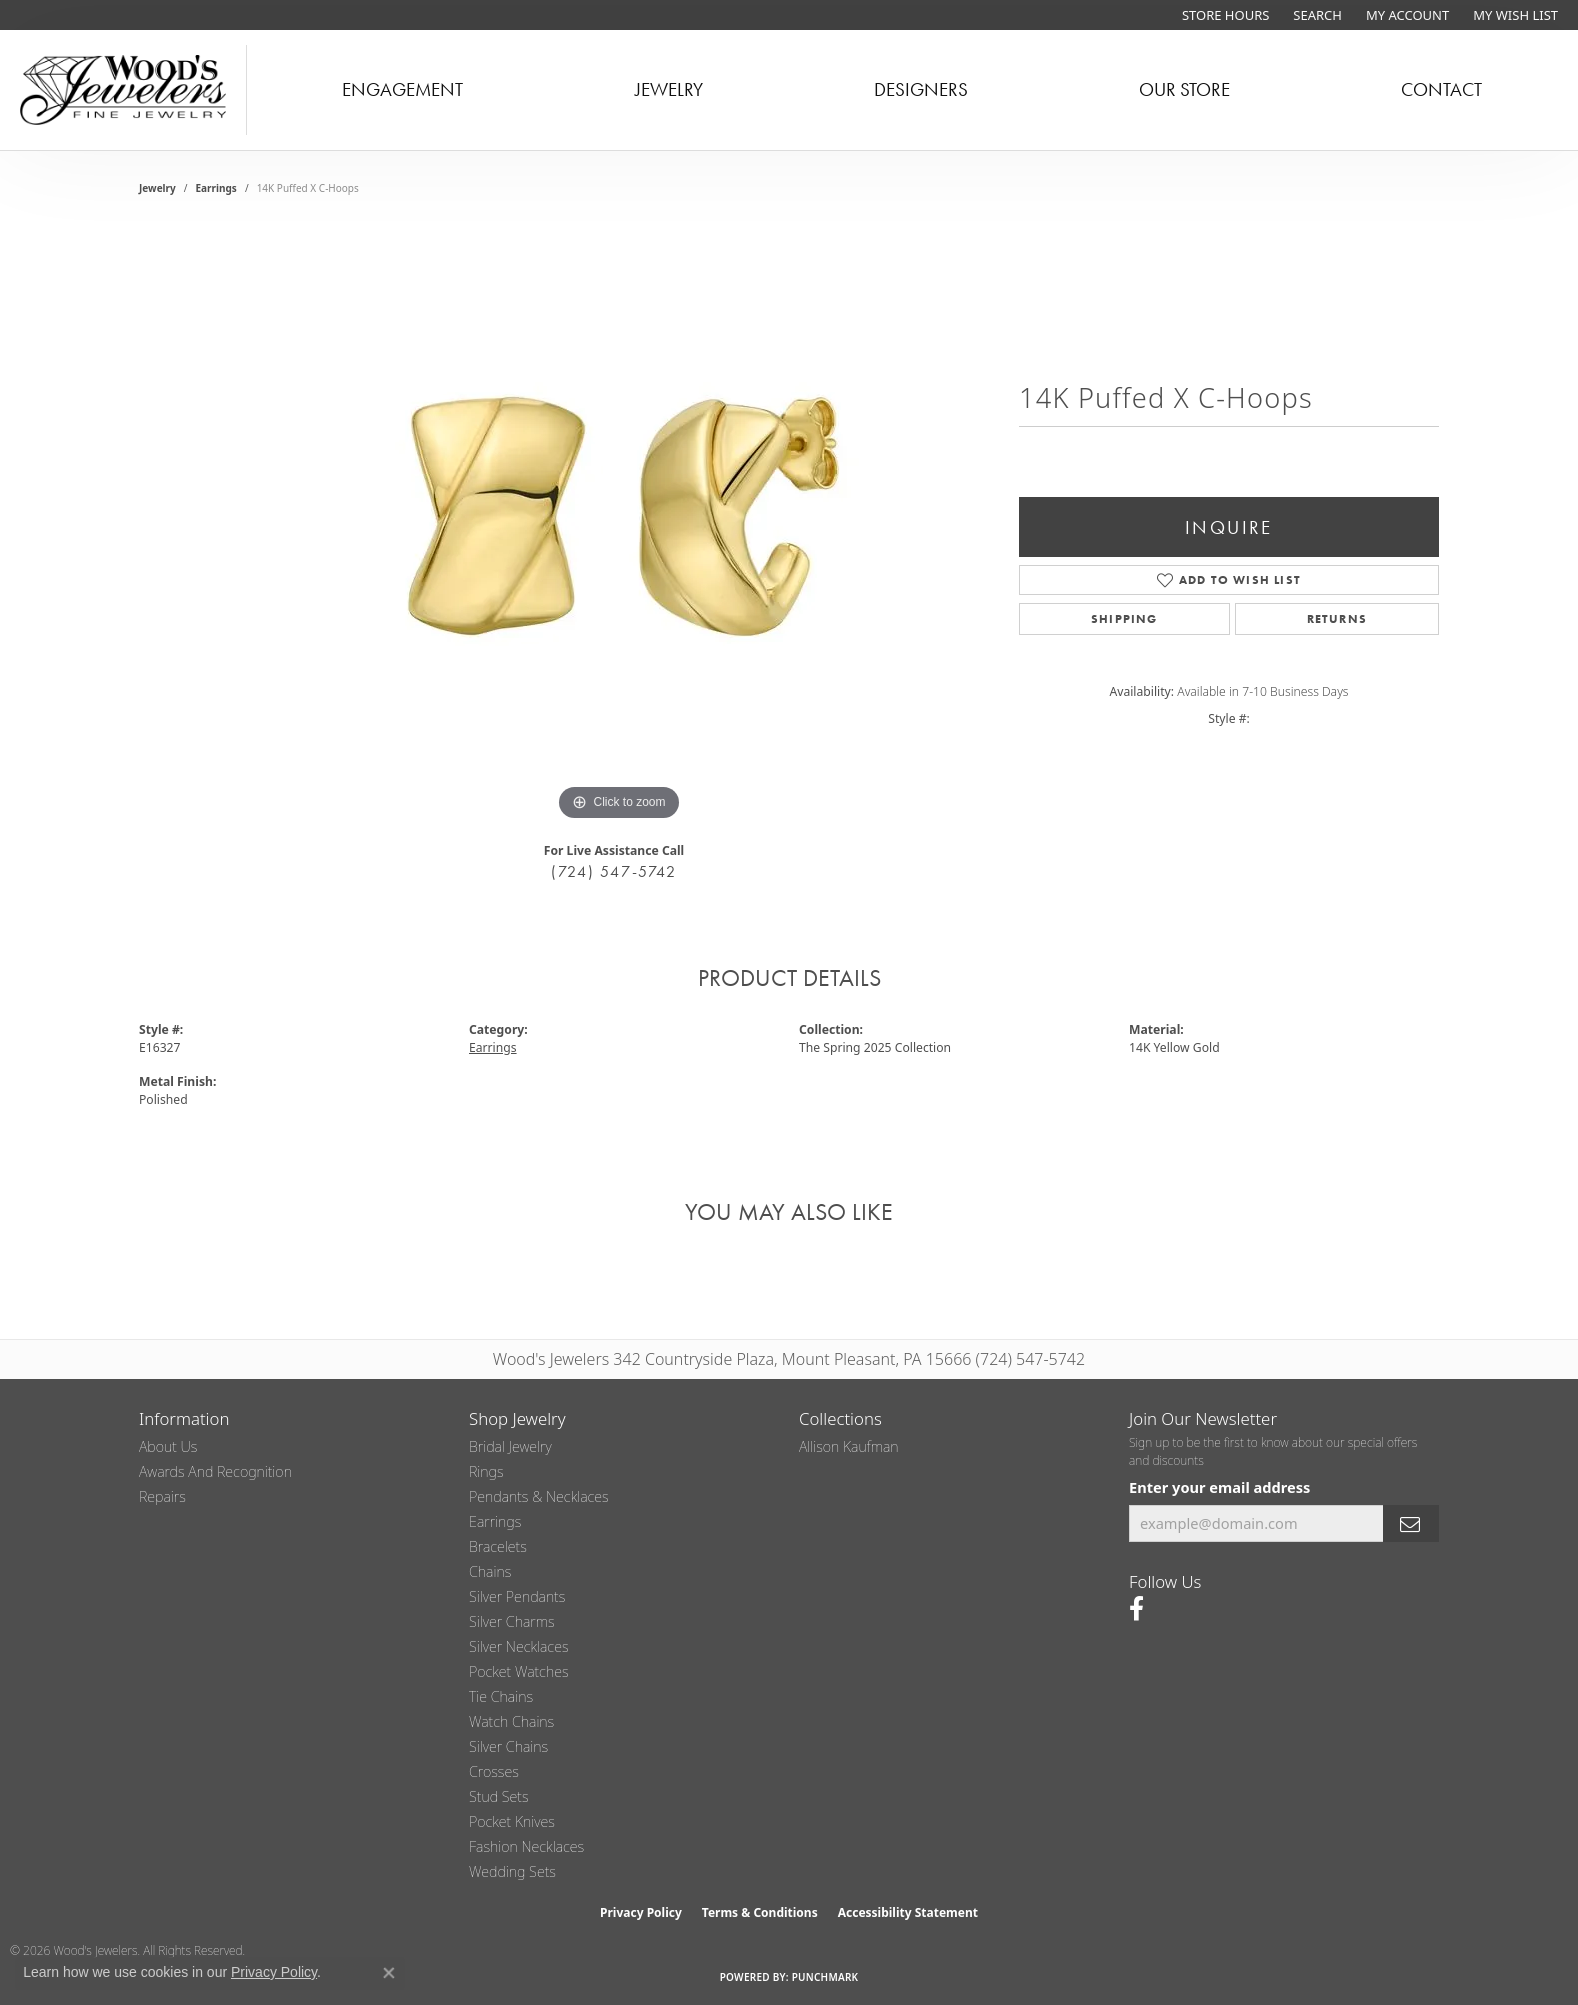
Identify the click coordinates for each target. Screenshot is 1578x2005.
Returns (1337, 619)
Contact (1441, 89)
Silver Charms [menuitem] (512, 1621)
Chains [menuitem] (490, 1571)
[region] (619, 526)
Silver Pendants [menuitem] (517, 1596)
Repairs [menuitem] (162, 1496)
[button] (1315, 15)
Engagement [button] (402, 89)
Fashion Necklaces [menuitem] (526, 1846)
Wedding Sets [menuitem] (512, 1871)
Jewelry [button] (669, 89)
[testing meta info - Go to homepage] (123, 90)
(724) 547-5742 (613, 871)
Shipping (1124, 619)
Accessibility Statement (908, 1912)
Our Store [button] (1184, 89)
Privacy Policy (641, 1912)
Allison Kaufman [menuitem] (849, 1446)
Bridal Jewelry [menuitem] (510, 1446)
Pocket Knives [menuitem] (512, 1821)
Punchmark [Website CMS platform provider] (825, 1977)
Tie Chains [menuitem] (501, 1696)
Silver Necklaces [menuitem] (519, 1646)
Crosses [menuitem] (494, 1771)
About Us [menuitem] (168, 1446)
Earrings (216, 188)
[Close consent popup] (389, 1973)
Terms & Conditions (760, 1912)
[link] (1223, 15)
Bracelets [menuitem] (498, 1546)
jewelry (157, 188)
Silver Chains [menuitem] (508, 1746)
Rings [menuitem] (486, 1471)
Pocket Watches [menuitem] (519, 1671)
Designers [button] (921, 89)
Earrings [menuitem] (495, 1521)
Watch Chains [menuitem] (511, 1721)
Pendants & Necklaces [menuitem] (539, 1496)
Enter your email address (1219, 1487)
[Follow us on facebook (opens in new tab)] (1136, 1609)
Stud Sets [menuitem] (499, 1796)
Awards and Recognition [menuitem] (215, 1471)
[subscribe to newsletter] (1411, 1523)
